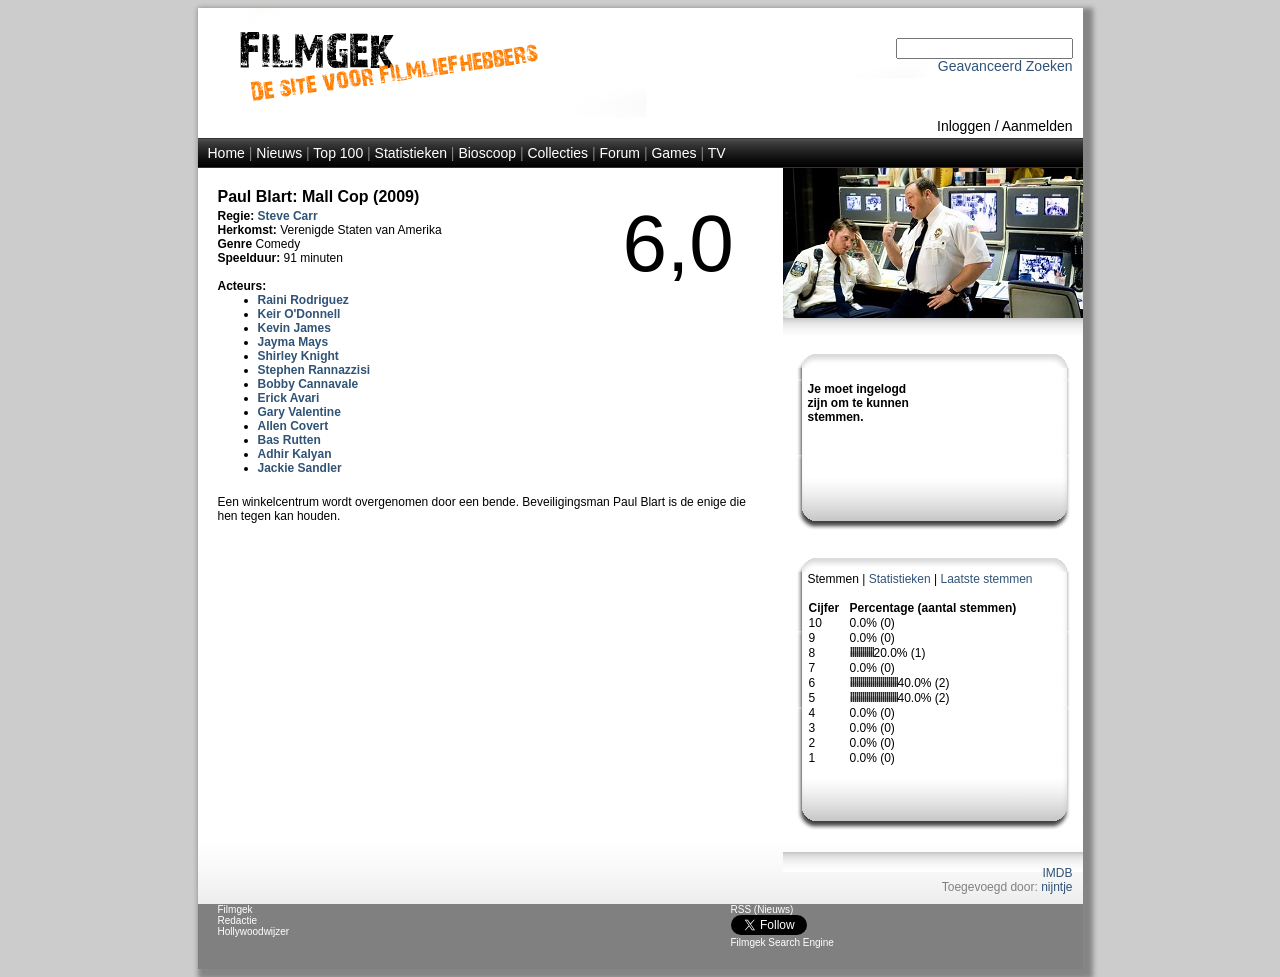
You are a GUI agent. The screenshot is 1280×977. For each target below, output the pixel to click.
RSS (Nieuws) (762, 909)
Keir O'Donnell (299, 314)
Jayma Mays (293, 342)
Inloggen (964, 126)
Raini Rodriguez (303, 300)
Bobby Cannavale (308, 384)
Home (226, 153)
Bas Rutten (289, 440)
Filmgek (235, 909)
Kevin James (294, 328)
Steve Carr (288, 216)
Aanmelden (1037, 126)
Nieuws (279, 153)
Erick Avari (289, 398)
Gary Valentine (299, 412)
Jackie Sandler (300, 468)
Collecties (557, 153)
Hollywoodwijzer (254, 931)
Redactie (237, 920)
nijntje (1056, 887)
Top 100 (338, 153)
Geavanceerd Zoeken (1005, 66)
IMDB (1058, 873)
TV (717, 153)
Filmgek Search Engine (782, 942)
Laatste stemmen (986, 579)
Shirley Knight (298, 356)
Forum (620, 153)
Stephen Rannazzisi (314, 370)
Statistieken (411, 153)
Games (673, 153)
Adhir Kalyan (295, 454)
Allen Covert (293, 426)
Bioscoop (487, 153)
